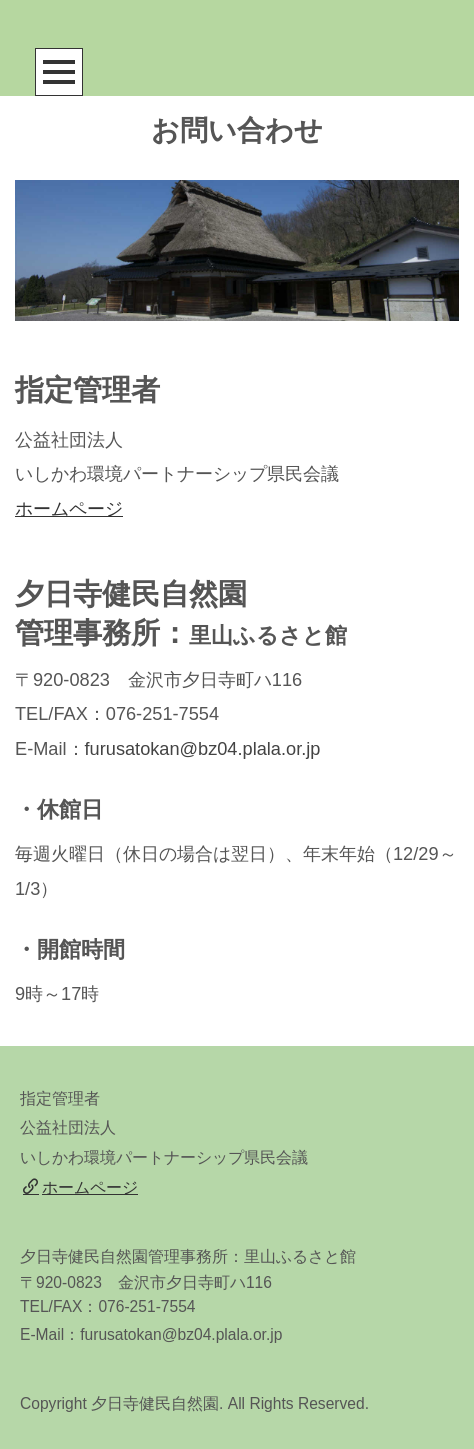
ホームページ (69, 509)
